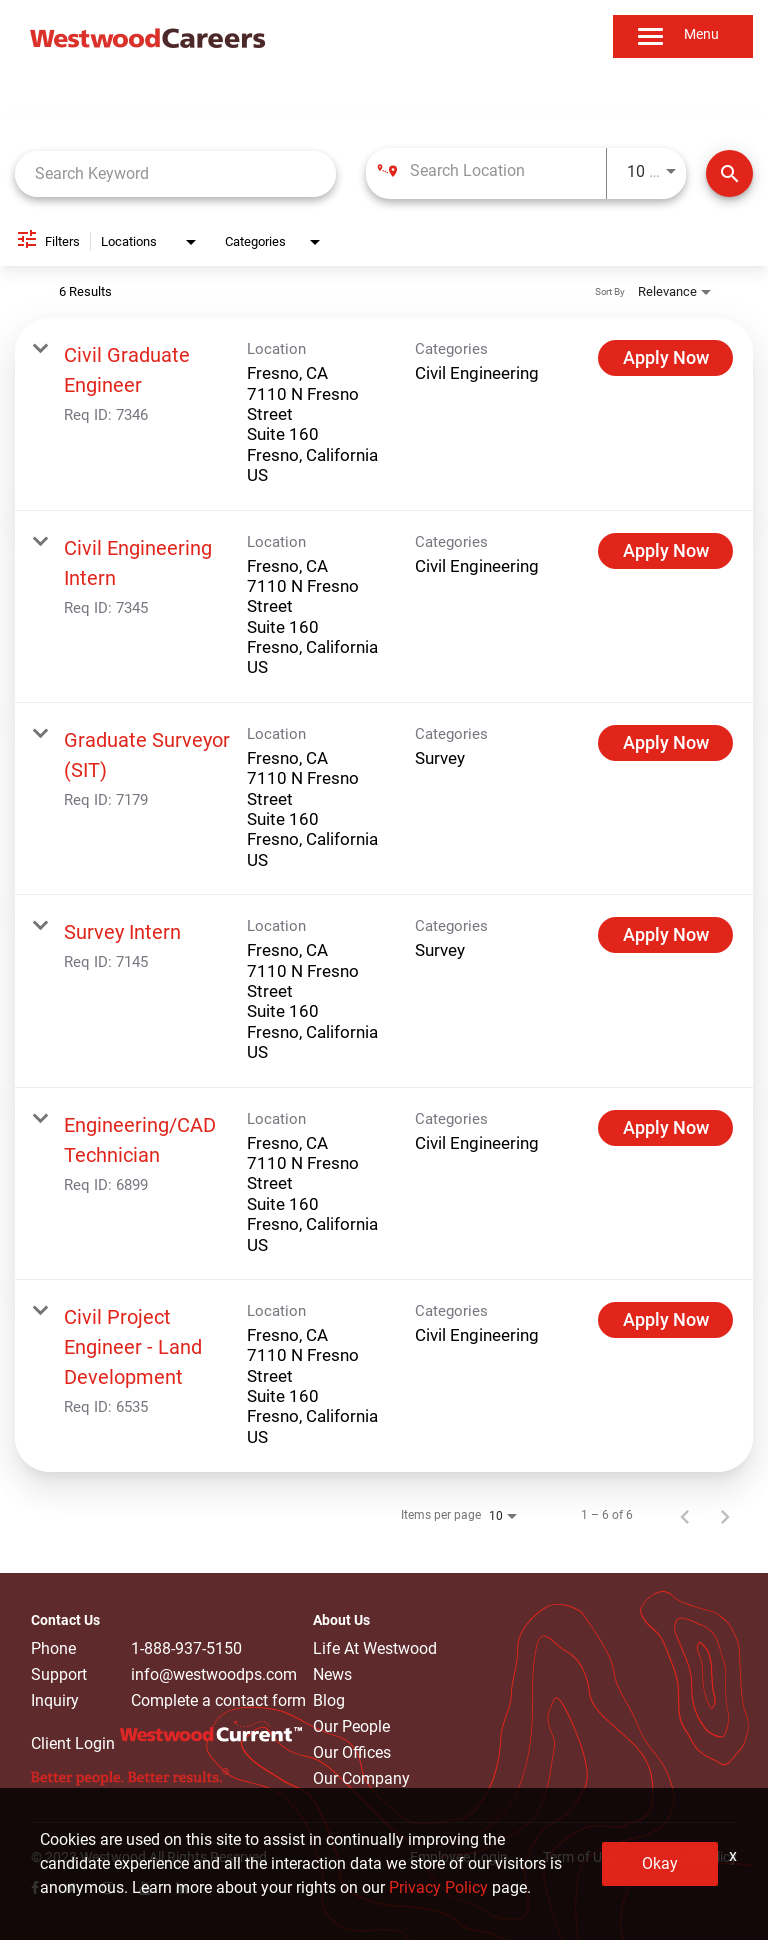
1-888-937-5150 (186, 1649)
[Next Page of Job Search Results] (725, 1515)
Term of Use (579, 1857)
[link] (384, 414)
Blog (329, 1700)
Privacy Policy (694, 1857)
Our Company (361, 1778)
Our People (351, 1726)
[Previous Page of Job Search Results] (685, 1515)
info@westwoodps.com (214, 1675)
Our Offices (352, 1752)
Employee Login (459, 1857)
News (332, 1674)
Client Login (73, 1743)
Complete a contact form (218, 1701)
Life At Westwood (375, 1648)
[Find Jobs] (729, 173)
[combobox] (175, 173)
